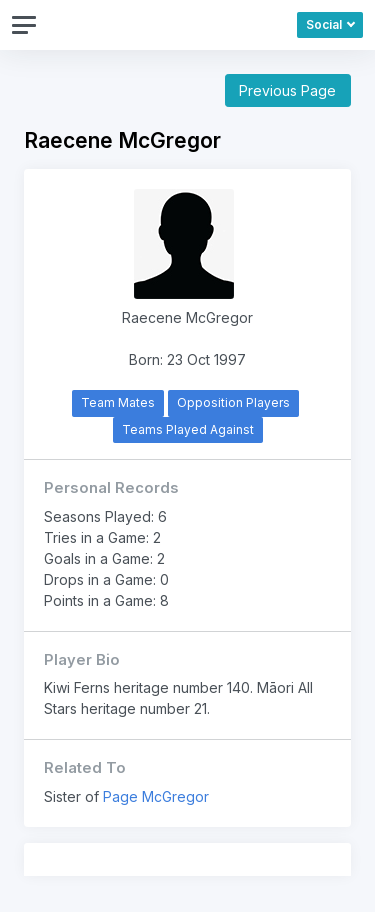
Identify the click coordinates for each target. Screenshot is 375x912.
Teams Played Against (188, 429)
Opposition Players (233, 402)
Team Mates (118, 402)
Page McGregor (156, 796)
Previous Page (287, 90)
